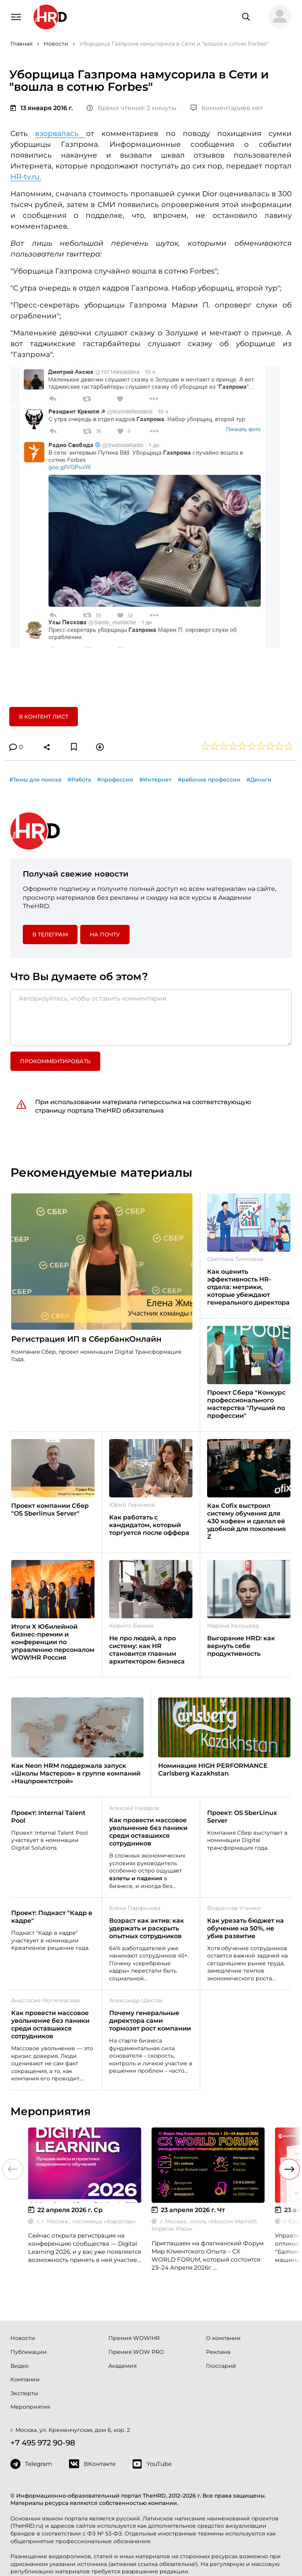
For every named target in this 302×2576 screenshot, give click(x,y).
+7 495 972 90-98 (42, 2442)
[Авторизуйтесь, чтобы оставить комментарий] (150, 1017)
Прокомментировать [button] (55, 1061)
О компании (223, 2338)
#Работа (79, 779)
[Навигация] (16, 16)
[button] (277, 17)
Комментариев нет (227, 108)
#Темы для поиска (35, 779)
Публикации (28, 2351)
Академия (122, 2365)
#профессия (115, 779)
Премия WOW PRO (136, 2351)
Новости (22, 2338)
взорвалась (60, 133)
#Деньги (259, 779)
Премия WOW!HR (134, 2338)
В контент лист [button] (43, 716)
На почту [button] (105, 934)
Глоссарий (221, 2365)
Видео (19, 2365)
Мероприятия (30, 2406)
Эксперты (24, 2393)
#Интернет (155, 779)
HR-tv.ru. (25, 176)
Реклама (218, 2351)
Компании (25, 2379)
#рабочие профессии (209, 779)
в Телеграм (50, 934)
